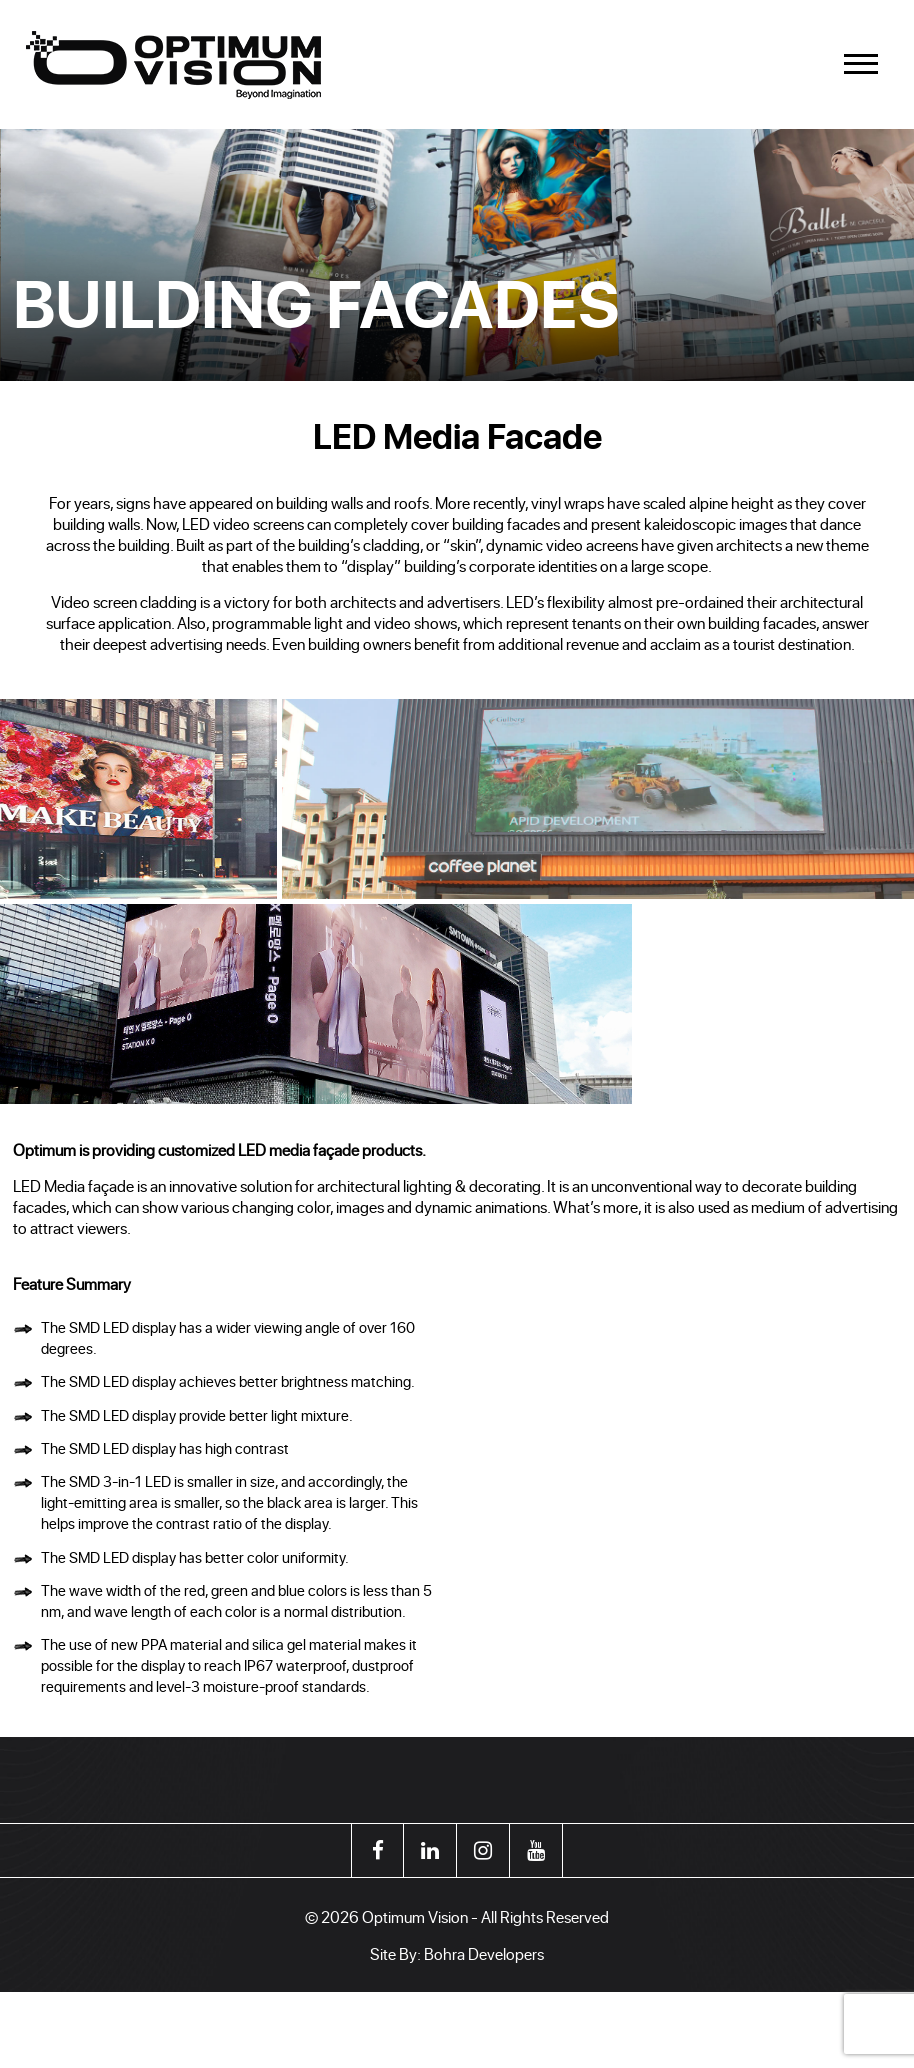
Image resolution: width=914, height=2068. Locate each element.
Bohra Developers (484, 1953)
